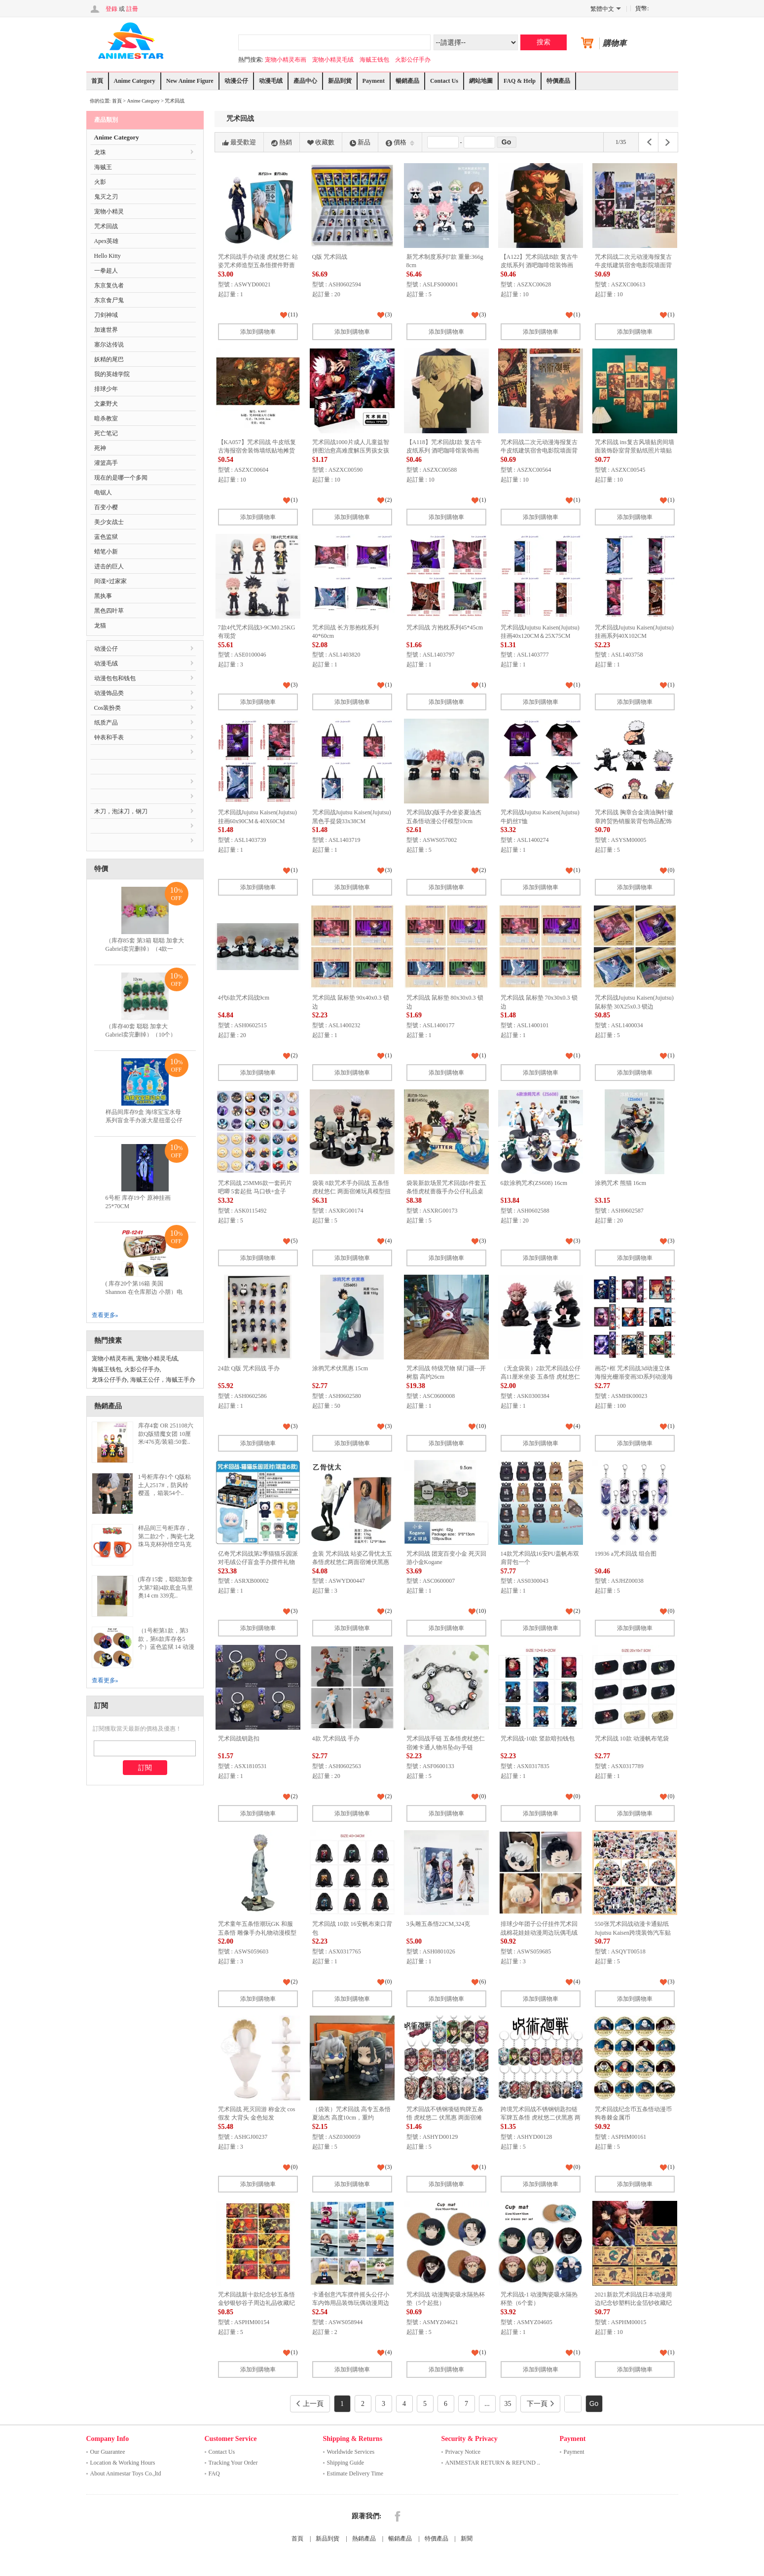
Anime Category (134, 80)
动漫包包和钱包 (115, 678)
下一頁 (540, 2403)
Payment (374, 80)
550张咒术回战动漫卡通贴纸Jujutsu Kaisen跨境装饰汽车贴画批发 (633, 1932)
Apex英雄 (106, 241)
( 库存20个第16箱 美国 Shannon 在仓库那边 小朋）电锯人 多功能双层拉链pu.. (144, 1292)
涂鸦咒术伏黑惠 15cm (340, 1368)
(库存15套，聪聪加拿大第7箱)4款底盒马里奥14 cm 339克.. (165, 1588)
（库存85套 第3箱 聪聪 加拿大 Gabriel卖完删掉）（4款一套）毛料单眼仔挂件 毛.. (145, 949)
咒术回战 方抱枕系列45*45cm (444, 627)
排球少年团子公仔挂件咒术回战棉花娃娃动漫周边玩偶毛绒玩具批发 (539, 1932)
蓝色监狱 (106, 536)
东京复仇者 (109, 285)
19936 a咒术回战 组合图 (625, 1553)
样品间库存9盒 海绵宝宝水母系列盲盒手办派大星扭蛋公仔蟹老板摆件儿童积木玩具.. (144, 1120)
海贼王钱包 (374, 59)
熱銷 (281, 142)
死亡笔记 (106, 433)
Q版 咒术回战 (330, 256)
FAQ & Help (520, 80)
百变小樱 (106, 507)
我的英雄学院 (112, 374)
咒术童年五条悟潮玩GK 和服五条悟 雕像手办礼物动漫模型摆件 (257, 1932)
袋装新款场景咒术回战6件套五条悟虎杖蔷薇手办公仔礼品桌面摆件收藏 (446, 1192)
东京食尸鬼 (109, 300)
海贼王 (103, 167)
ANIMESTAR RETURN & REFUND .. (492, 2462)
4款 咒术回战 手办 (336, 1738)
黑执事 (103, 595)
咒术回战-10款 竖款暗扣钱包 (538, 1738)
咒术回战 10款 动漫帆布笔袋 (632, 1738)
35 (508, 2403)
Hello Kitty (107, 255)
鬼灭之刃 (106, 196)
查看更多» (105, 1315)
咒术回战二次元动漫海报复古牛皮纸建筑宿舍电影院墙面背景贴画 (633, 265)
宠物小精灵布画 (285, 59)
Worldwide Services (351, 2451)
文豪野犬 (106, 403)
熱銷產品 (364, 2538)
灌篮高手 (106, 462)
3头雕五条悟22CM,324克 (438, 1923)
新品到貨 (340, 80)
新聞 (467, 2538)
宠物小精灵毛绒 (333, 59)
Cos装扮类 (107, 707)
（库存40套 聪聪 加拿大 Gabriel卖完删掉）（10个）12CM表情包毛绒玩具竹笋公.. (144, 1034)
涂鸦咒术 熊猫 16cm (621, 1183)
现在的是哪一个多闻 (120, 477)
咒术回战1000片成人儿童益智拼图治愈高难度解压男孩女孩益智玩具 (350, 451)
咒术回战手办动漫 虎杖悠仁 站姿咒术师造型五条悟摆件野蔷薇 (258, 265)
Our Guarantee (107, 2451)
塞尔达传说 (109, 344)
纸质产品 (106, 722)
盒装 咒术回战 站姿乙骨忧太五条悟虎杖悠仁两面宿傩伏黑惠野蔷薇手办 (352, 1562)
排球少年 (106, 388)
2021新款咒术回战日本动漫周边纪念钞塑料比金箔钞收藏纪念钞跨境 (633, 2303)
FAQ (214, 2473)
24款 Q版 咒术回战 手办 (249, 1368)
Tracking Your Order (233, 2462)
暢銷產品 (407, 80)
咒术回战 (174, 101)
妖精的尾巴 (109, 359)
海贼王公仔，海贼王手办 (162, 1379)
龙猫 (100, 625)
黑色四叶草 (109, 610)
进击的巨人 (109, 566)
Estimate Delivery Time (355, 2473)
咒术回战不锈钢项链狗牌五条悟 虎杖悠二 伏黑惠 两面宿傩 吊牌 (444, 2118)
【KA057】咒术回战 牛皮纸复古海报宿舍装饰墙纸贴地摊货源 (257, 451)
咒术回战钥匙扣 (238, 1738)
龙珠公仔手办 (109, 1379)
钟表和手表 (109, 737)
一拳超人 (106, 270)
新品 (360, 142)
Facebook (397, 2516)
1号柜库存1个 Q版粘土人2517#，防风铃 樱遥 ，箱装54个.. (164, 1485)
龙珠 (100, 152)
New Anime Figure (190, 80)
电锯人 (103, 492)
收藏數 (320, 142)
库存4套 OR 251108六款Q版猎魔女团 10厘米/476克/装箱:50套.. (165, 1434)
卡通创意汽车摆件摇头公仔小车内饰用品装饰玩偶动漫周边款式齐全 (350, 2303)
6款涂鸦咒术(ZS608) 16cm (534, 1183)
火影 (100, 181)
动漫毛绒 (271, 80)
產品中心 (305, 80)
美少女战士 (109, 522)
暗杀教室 (106, 418)
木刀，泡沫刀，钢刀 (120, 811)
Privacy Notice (463, 2451)
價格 (400, 142)
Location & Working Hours (122, 2462)
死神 (100, 448)
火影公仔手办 (413, 59)
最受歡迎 (239, 142)
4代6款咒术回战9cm (244, 997)
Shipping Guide (345, 2462)
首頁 (97, 80)
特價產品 (558, 80)
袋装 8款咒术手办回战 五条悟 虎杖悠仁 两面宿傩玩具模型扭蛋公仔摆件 (351, 1192)
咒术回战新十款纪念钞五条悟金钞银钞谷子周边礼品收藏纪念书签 (256, 2303)
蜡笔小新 (106, 551)
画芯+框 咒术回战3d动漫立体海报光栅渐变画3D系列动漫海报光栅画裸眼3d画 (634, 1377)
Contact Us (444, 80)
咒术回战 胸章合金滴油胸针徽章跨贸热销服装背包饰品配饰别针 (634, 821)
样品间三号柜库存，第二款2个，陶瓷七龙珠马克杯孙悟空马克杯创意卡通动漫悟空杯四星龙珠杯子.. (166, 1545)
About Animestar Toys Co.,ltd (125, 2473)
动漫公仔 (236, 80)
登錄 (111, 8)
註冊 (132, 8)
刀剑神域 (106, 315)
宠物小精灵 (109, 211)
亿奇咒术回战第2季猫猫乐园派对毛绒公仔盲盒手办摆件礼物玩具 (258, 1562)
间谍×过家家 (110, 581)
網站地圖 (481, 80)
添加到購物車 (258, 331)
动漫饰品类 (109, 693)
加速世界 (106, 329)
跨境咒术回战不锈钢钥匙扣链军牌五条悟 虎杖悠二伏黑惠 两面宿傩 (541, 2118)
